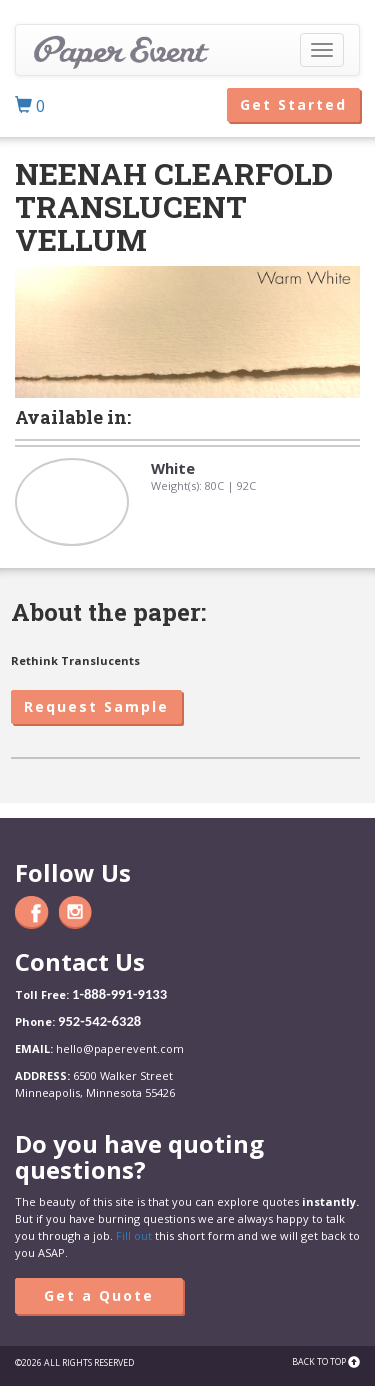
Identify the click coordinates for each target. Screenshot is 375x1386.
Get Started (293, 104)
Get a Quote (99, 1295)
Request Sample (96, 706)
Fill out (134, 1235)
